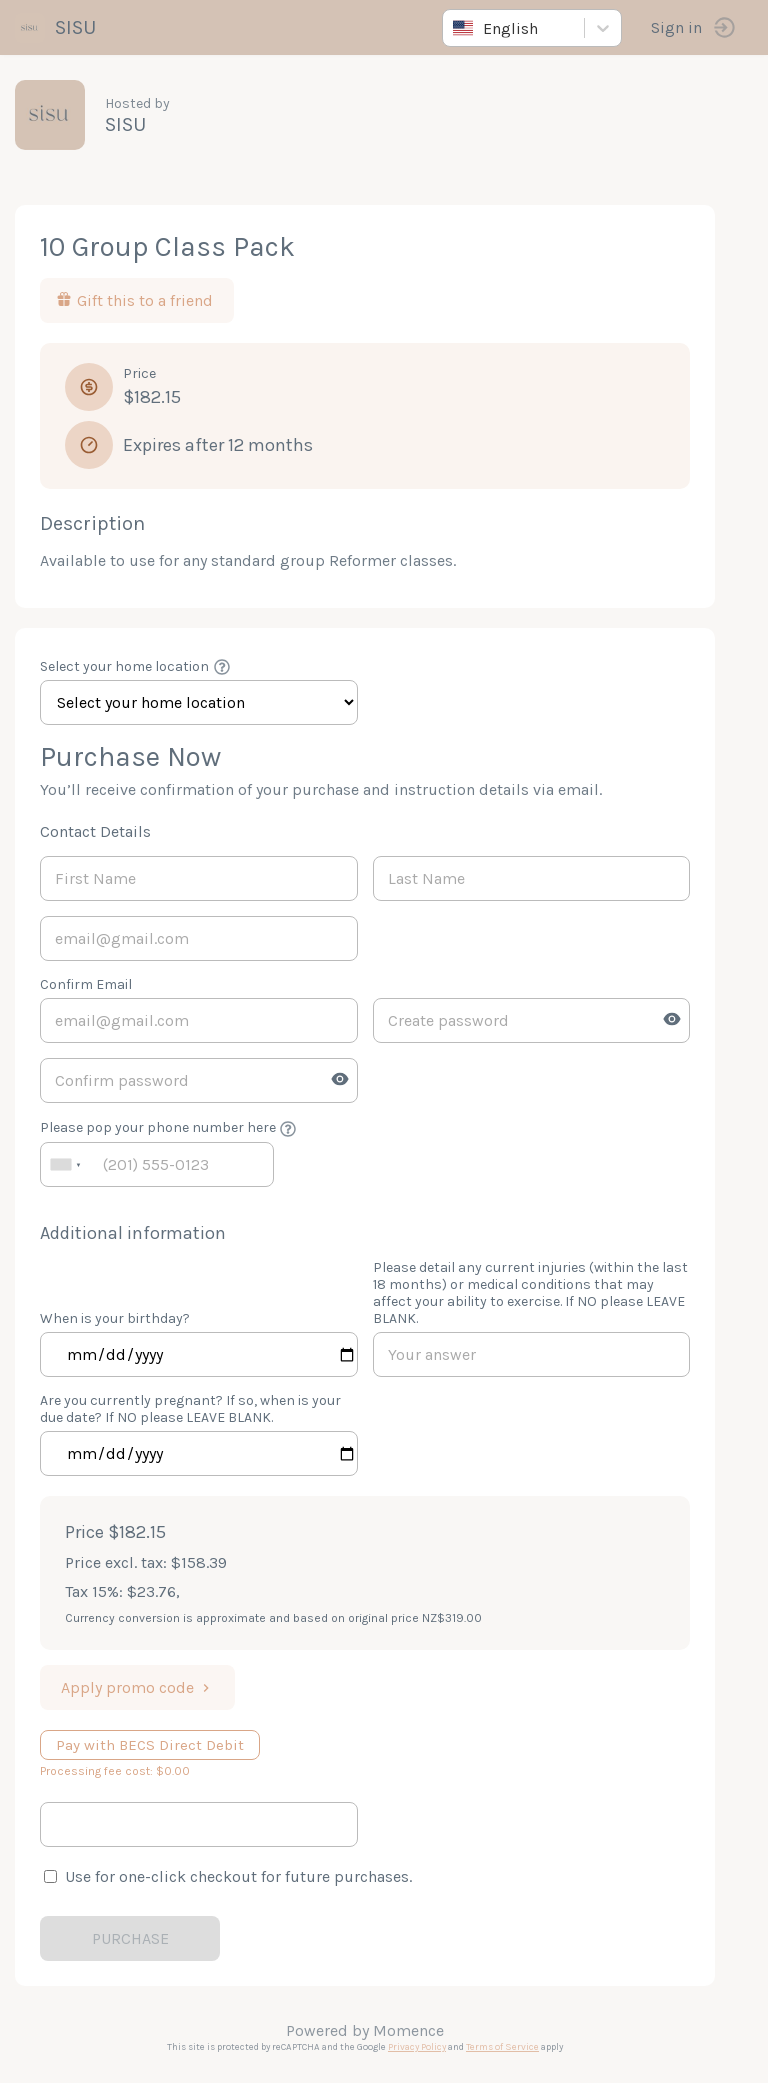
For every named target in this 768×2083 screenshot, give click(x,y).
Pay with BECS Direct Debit (150, 1745)
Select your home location (124, 666)
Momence (408, 2030)
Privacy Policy (417, 2046)
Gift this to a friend (134, 300)
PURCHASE (130, 1938)
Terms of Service (502, 2046)
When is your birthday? (115, 1318)
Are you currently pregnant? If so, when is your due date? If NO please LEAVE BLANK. (190, 1409)
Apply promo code (137, 1687)
